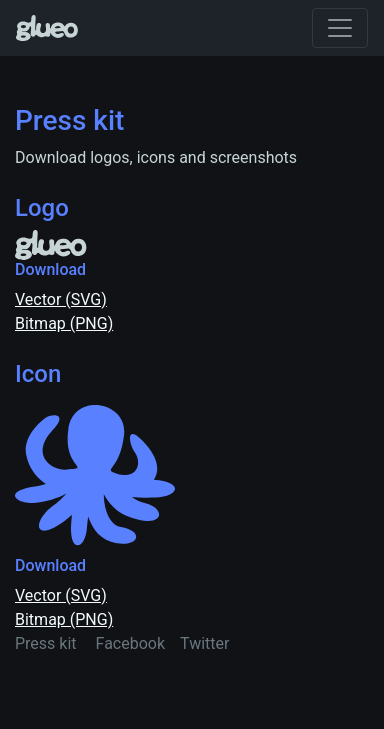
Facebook (130, 643)
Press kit (46, 643)
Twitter (204, 643)
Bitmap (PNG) (64, 323)
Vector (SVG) (61, 299)
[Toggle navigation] (340, 28)
